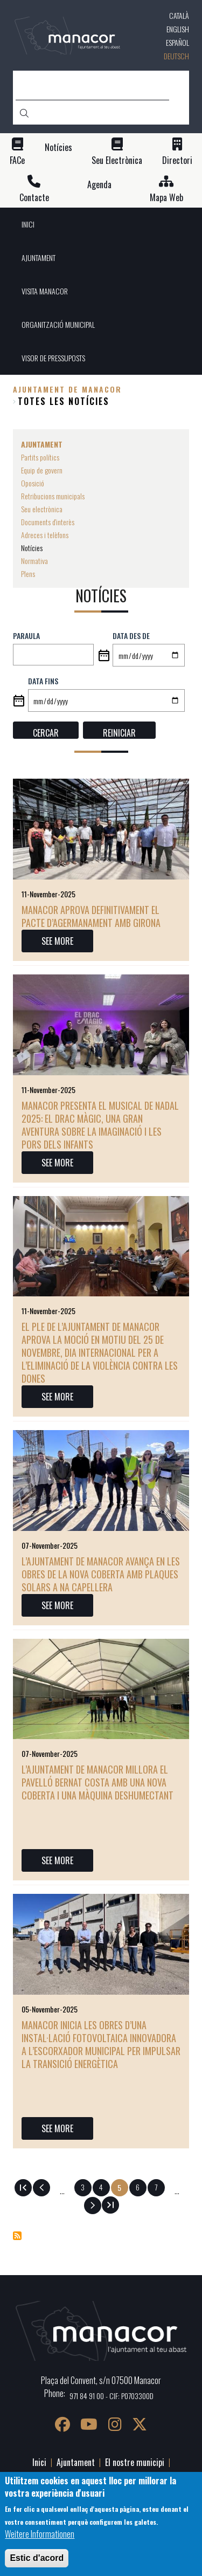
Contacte (34, 197)
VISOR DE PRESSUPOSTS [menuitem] (53, 357)
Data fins (43, 680)
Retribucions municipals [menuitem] (53, 496)
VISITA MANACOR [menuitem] (45, 291)
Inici (39, 2462)
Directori (177, 160)
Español (177, 42)
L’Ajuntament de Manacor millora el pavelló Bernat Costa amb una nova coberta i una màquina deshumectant (97, 1782)
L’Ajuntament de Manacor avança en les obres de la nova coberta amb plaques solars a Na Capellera (101, 1574)
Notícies (58, 147)
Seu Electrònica (117, 160)
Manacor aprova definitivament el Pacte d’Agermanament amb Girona (91, 916)
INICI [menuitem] (28, 224)
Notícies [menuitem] (32, 547)
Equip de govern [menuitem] (41, 470)
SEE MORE (57, 941)
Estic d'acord (37, 2558)
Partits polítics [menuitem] (40, 457)
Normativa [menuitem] (34, 560)
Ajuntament (76, 2462)
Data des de (131, 635)
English (177, 29)
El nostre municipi (134, 2462)
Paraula (26, 635)
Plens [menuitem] (28, 573)
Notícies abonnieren (17, 2235)
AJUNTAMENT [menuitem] (38, 257)
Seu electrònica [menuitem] (41, 508)
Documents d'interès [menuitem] (47, 521)
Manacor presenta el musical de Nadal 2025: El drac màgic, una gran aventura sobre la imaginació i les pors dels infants (100, 1124)
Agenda (99, 184)
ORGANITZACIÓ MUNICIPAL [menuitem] (58, 324)
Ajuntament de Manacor (67, 389)
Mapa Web (166, 197)
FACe (17, 160)
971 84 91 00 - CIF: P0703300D (111, 2395)
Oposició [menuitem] (32, 483)
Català (179, 15)
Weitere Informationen (39, 2533)
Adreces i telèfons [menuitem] (44, 534)
